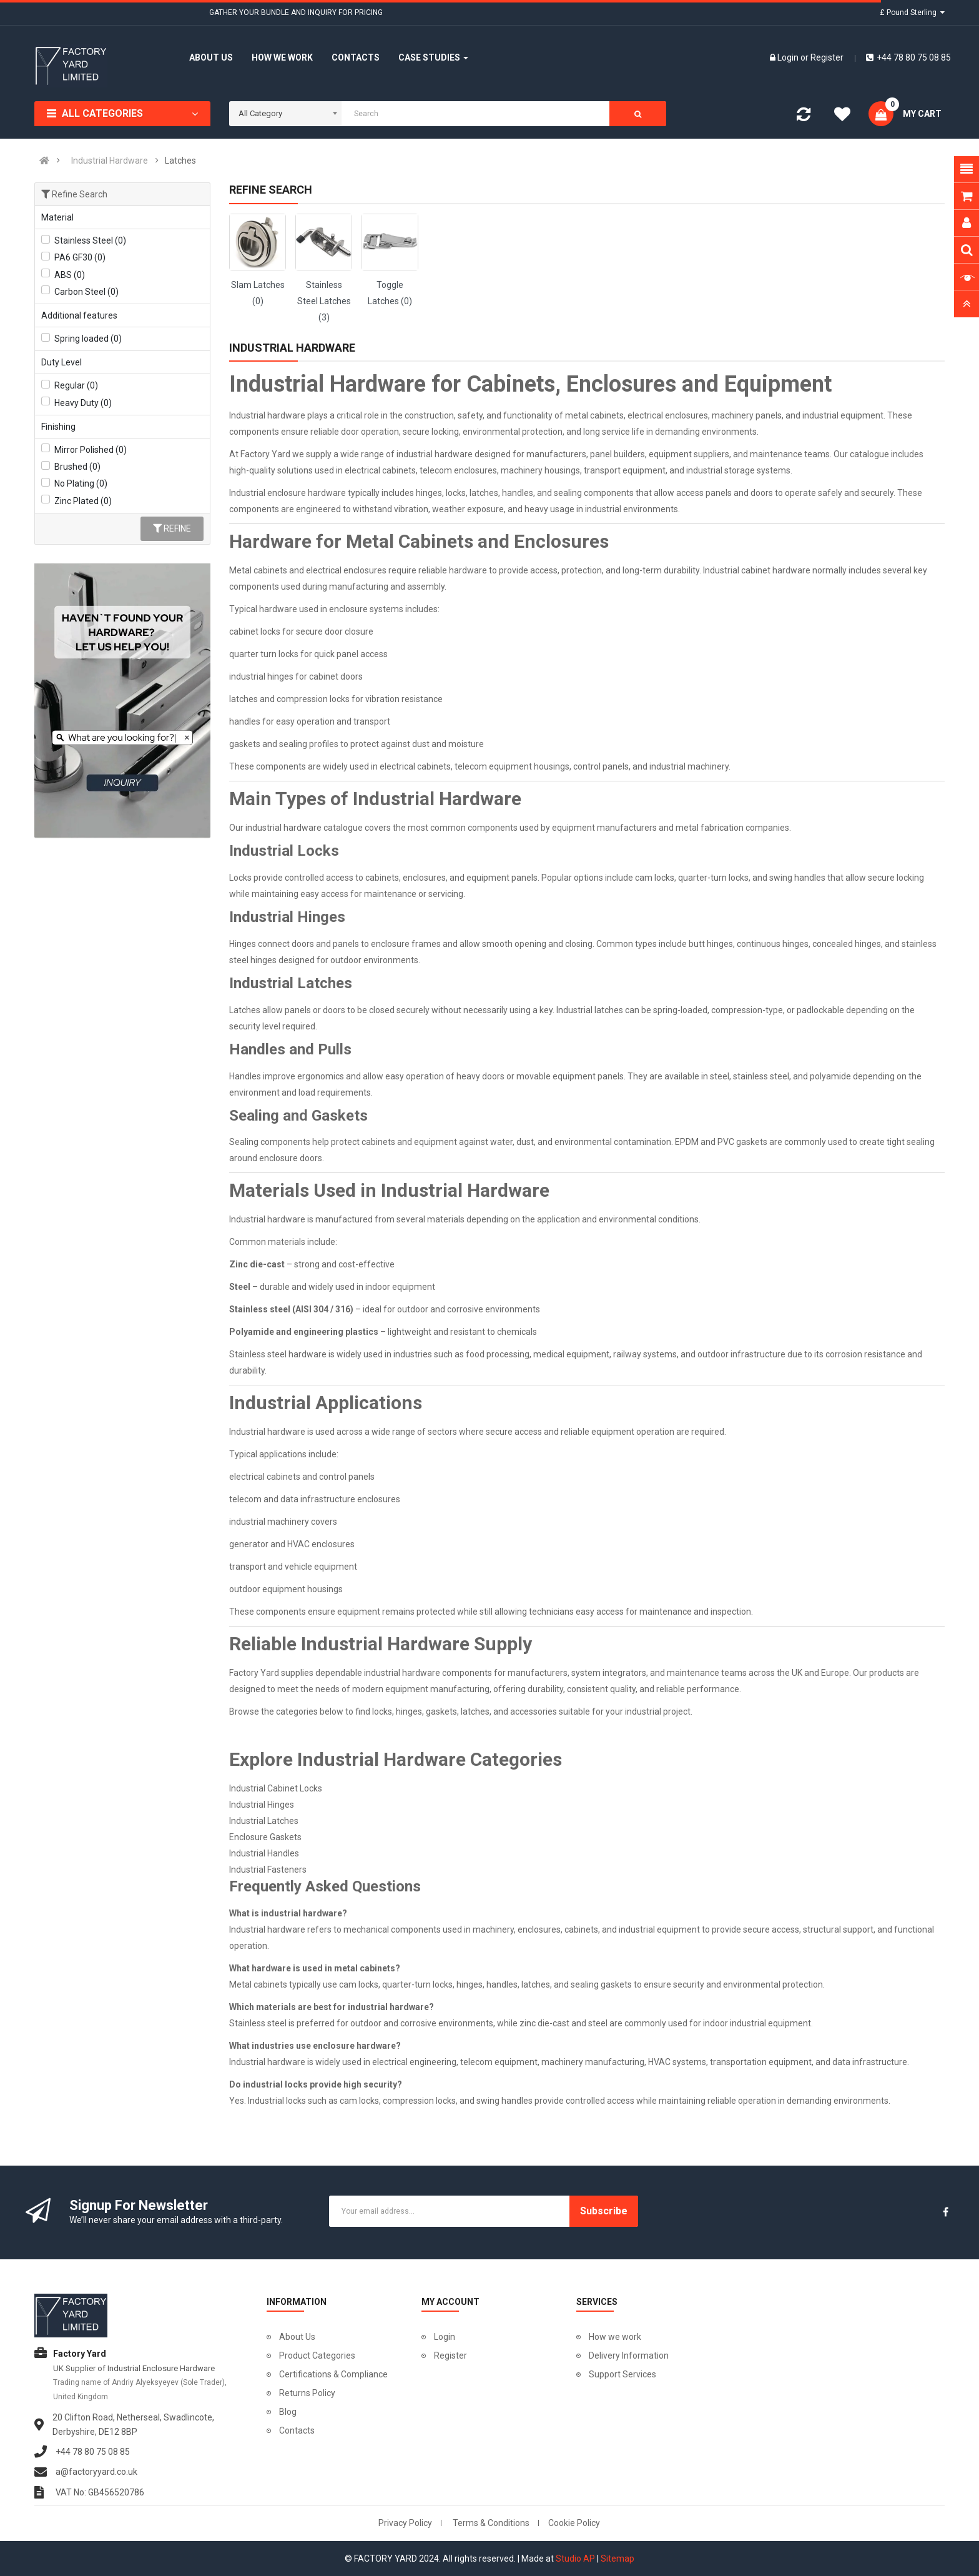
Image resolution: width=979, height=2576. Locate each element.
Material (57, 217)
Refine (172, 528)
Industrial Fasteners (268, 1870)
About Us (297, 2337)
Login (788, 57)
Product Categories (317, 2356)
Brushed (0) (77, 467)
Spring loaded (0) (88, 339)
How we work (615, 2337)
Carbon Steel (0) (86, 292)
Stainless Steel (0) (90, 240)
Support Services (622, 2374)
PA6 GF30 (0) (80, 257)
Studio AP (575, 2559)
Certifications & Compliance (333, 2374)
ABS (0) (69, 275)
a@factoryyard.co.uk (96, 2472)
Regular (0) (76, 385)
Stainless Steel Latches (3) (324, 301)
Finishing (58, 427)
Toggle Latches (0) (390, 293)
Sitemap (617, 2559)
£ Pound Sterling (912, 12)
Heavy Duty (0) (83, 403)
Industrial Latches (263, 1821)
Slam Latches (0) (258, 293)
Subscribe (603, 2211)
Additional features (79, 315)
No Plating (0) (80, 483)
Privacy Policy (405, 2523)
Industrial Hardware (109, 160)
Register (827, 57)
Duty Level (61, 362)
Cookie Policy (574, 2523)
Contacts (297, 2430)
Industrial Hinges (261, 1805)
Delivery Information (629, 2356)
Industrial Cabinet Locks (275, 1788)
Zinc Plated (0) (83, 501)
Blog (288, 2412)
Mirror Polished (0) (90, 450)
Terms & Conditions (491, 2523)
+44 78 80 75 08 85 (908, 57)
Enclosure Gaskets (265, 1837)
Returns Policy (307, 2393)
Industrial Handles (264, 1853)
